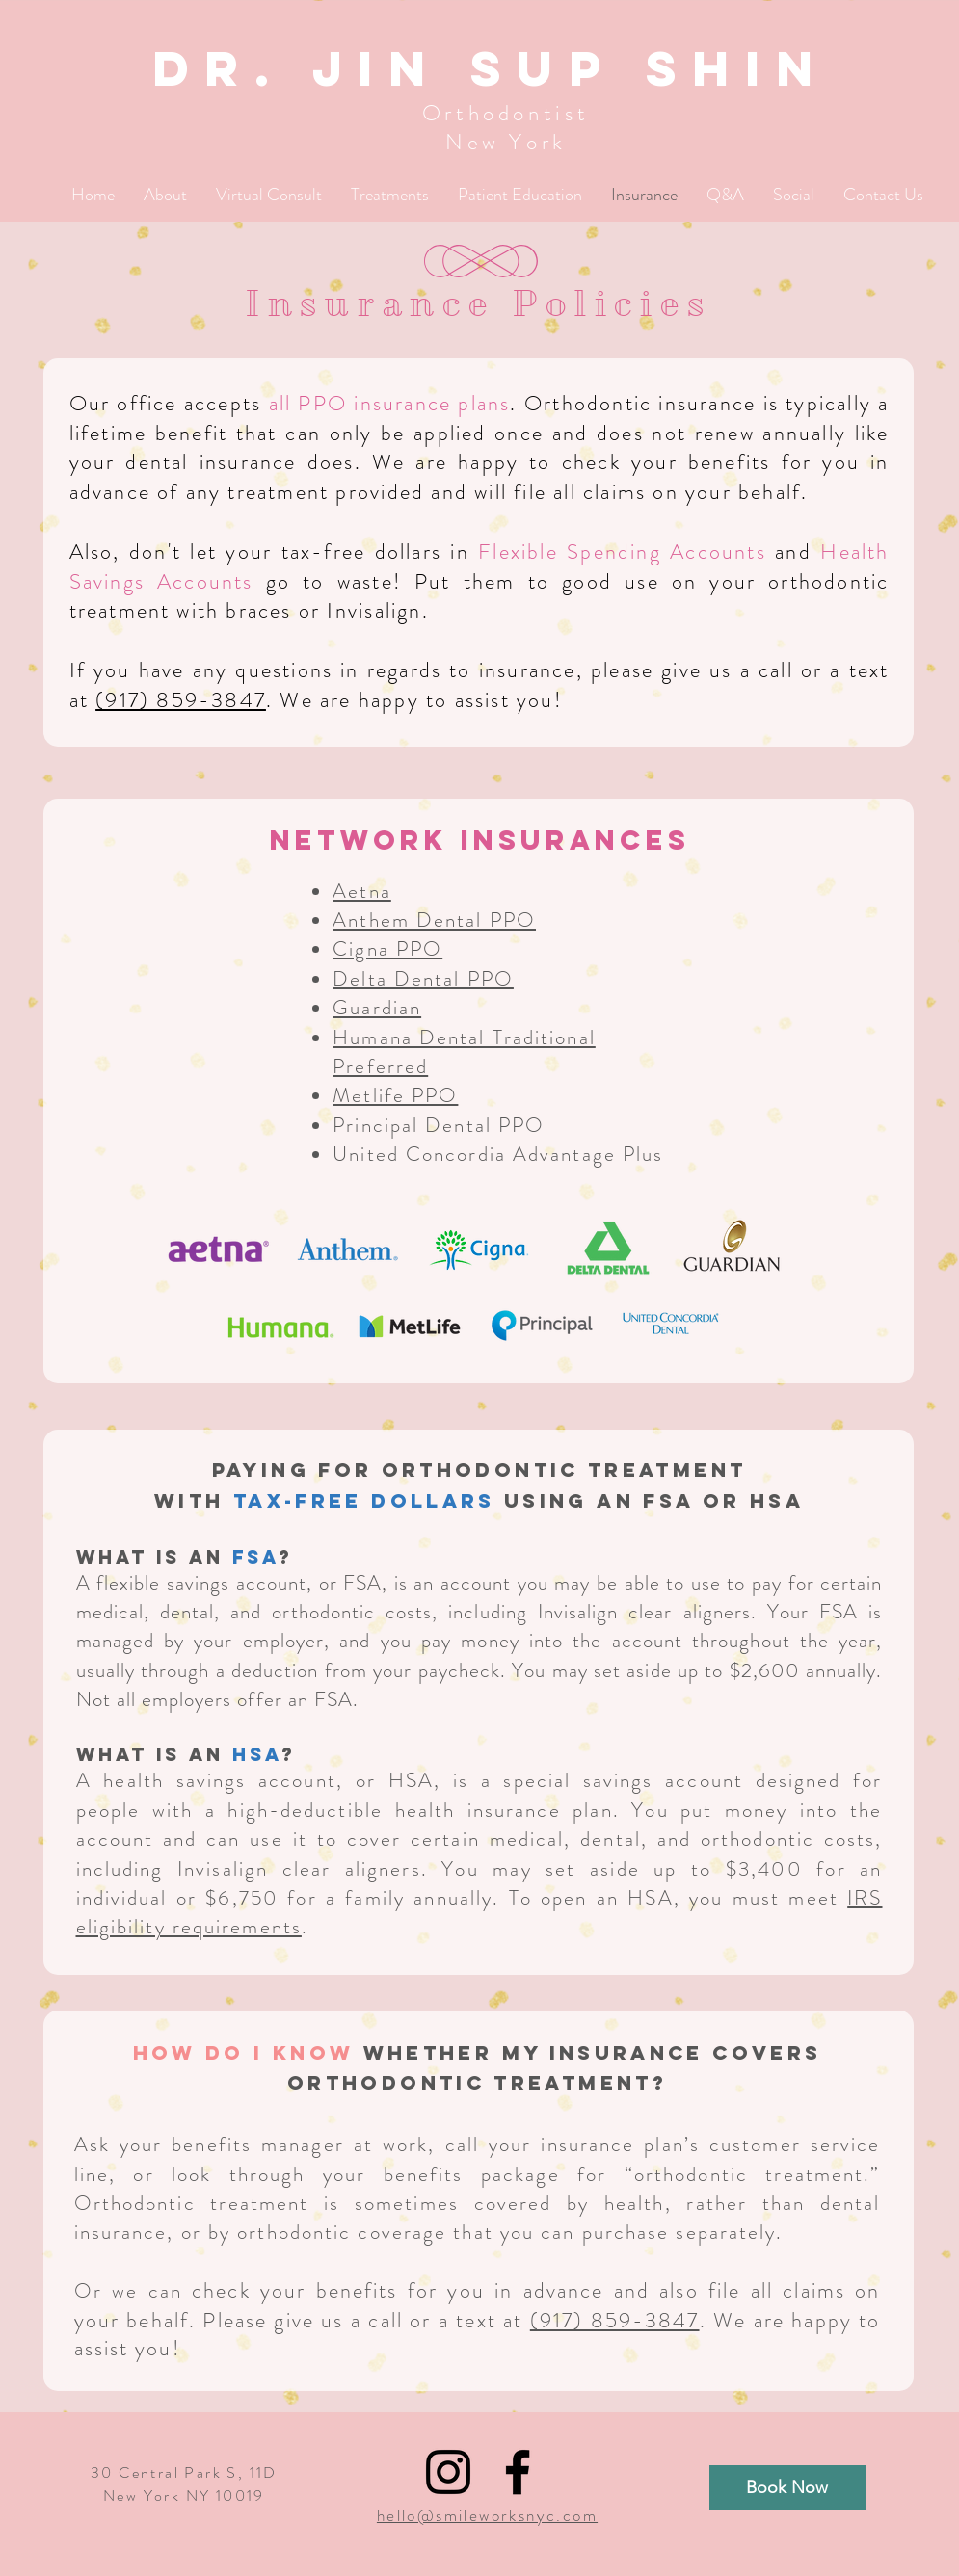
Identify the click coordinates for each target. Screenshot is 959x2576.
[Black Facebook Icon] (517, 2472)
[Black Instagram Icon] (448, 2472)
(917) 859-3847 (180, 700)
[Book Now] (787, 2487)
